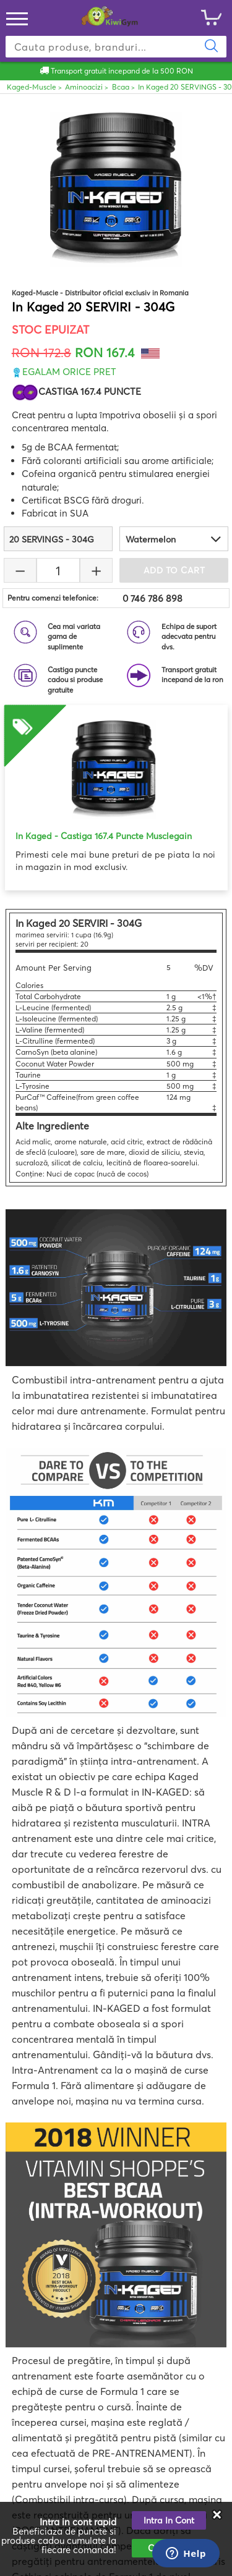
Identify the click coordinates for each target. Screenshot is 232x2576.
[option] (116, 789)
